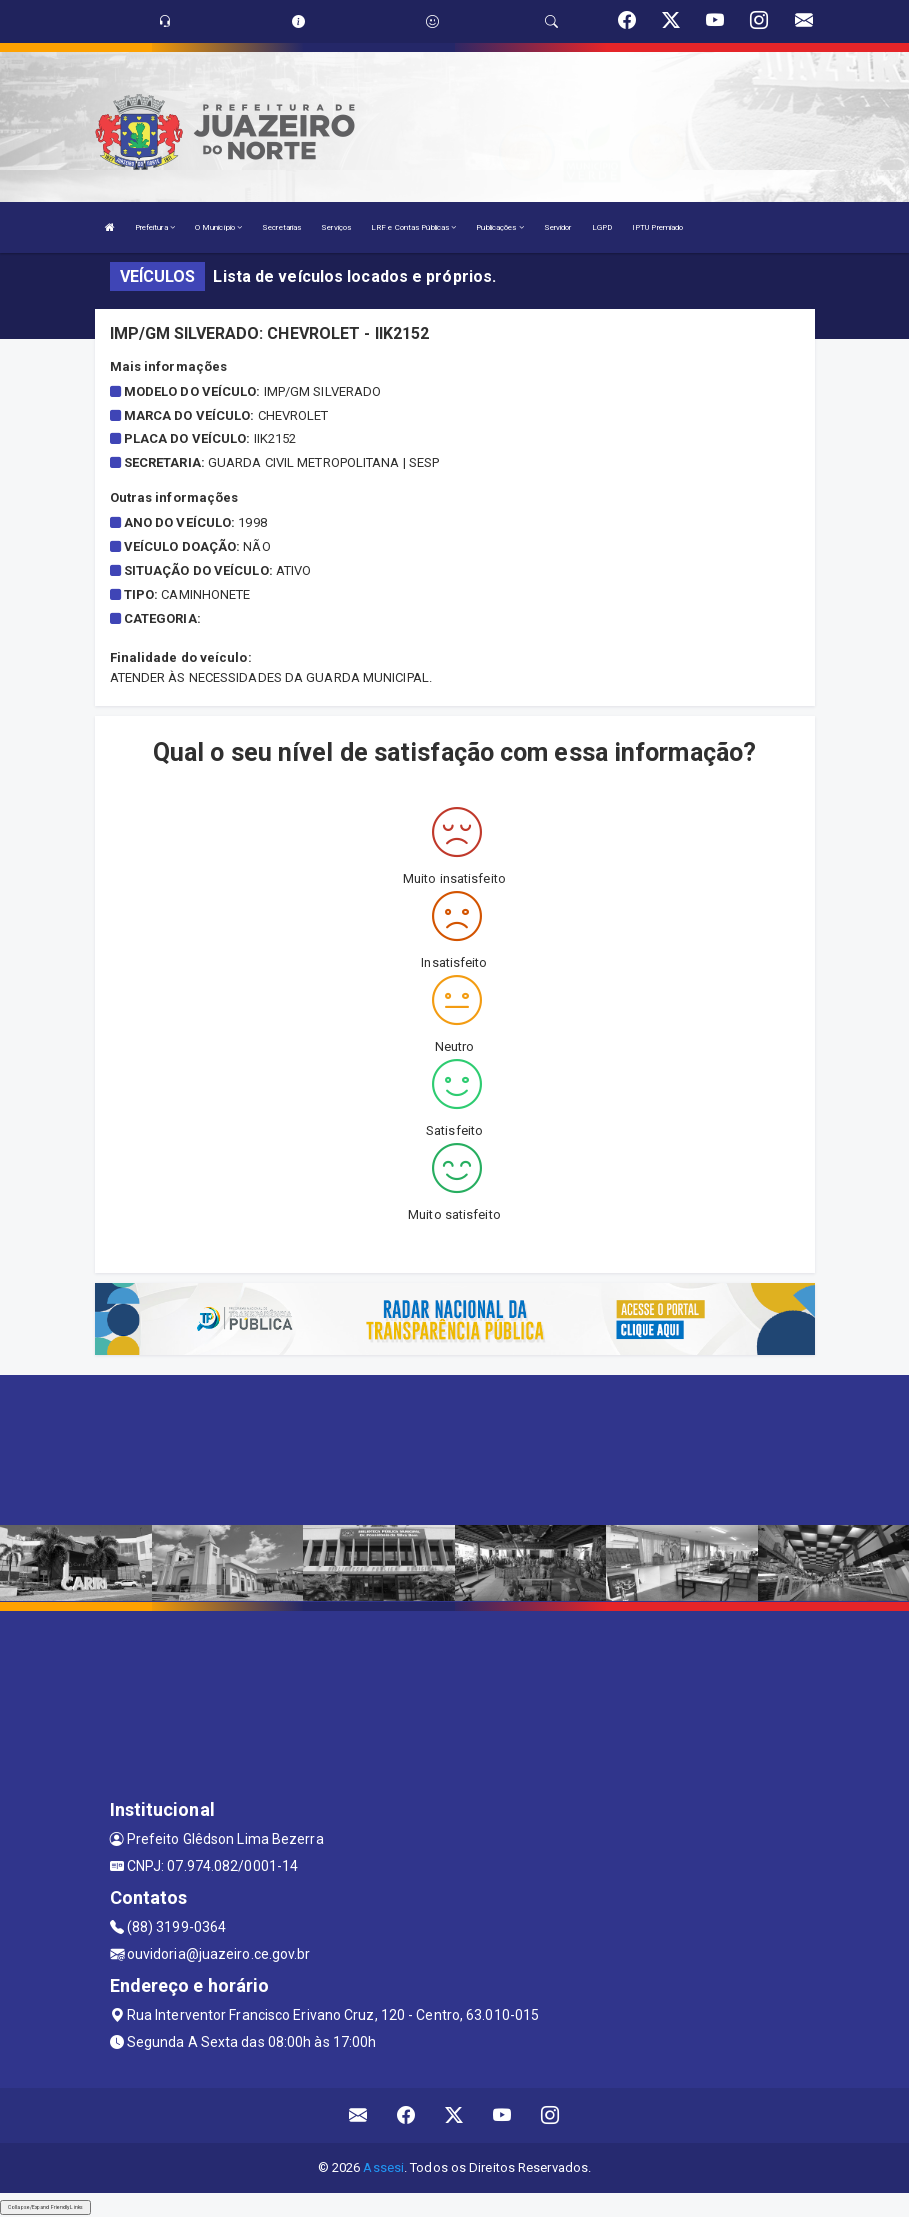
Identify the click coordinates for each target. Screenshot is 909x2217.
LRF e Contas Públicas (413, 227)
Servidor (558, 227)
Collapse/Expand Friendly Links (45, 2207)
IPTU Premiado (657, 227)
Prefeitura (155, 227)
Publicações (499, 227)
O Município (218, 227)
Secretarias (281, 227)
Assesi (383, 2167)
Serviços (336, 227)
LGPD (602, 227)
